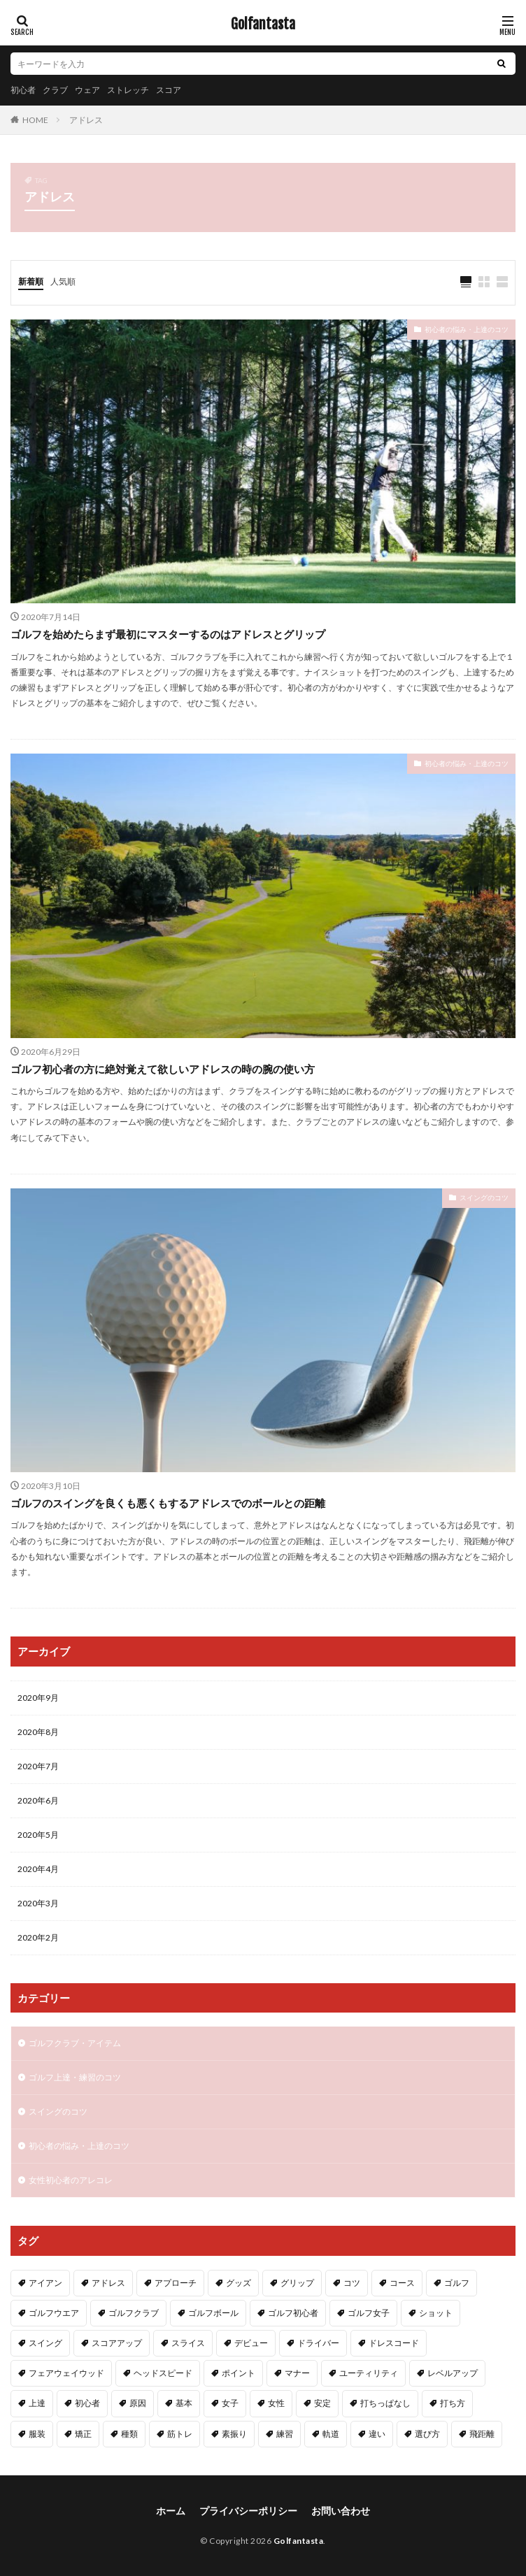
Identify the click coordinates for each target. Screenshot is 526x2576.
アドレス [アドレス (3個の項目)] (108, 2283)
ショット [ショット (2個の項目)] (436, 2313)
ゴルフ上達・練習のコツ (75, 2077)
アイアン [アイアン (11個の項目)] (45, 2283)
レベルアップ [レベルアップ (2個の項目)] (452, 2373)
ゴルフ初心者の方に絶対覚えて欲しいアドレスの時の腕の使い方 (162, 1069)
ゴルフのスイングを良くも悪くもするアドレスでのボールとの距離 (167, 1503)
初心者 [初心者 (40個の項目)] (87, 2403)
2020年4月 (38, 1869)
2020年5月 (38, 1834)
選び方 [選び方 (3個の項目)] (427, 2434)
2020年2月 (38, 1937)
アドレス (86, 120)
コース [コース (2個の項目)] (402, 2283)
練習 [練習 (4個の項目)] (284, 2434)
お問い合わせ (340, 2511)
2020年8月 (38, 1732)
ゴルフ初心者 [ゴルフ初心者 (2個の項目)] (293, 2313)
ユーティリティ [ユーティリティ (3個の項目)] (368, 2373)
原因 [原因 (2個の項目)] (137, 2403)
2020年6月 (38, 1800)
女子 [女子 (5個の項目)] (230, 2403)
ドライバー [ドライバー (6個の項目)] (318, 2343)
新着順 (30, 281)
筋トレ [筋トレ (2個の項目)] (179, 2434)
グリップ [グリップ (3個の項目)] (297, 2283)
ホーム (170, 2511)
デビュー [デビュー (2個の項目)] (251, 2343)
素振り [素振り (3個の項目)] (234, 2434)
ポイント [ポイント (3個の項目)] (238, 2373)
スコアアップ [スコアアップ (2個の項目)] (117, 2343)
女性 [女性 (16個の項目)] (276, 2403)
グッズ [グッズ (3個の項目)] (238, 2283)
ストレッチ (128, 90)
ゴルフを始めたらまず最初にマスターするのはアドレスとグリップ (167, 634)
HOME (35, 119)
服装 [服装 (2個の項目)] (37, 2434)
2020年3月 (38, 1903)
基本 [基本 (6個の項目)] (184, 2403)
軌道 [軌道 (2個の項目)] (330, 2434)
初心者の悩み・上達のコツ (467, 329)
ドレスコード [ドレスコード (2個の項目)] (394, 2343)
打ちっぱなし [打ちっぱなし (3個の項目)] (385, 2403)
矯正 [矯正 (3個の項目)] (83, 2434)
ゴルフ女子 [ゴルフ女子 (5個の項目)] (369, 2313)
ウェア (87, 90)
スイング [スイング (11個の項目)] (45, 2343)
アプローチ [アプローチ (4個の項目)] (176, 2283)
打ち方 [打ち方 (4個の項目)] (452, 2403)
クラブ (55, 90)
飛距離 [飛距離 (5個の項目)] (482, 2434)
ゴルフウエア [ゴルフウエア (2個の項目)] (54, 2313)
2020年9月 (38, 1697)
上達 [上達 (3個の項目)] (37, 2403)
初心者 (23, 90)
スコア (168, 90)
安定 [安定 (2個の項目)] (322, 2403)
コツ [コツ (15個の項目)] (351, 2283)
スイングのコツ (484, 1197)
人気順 (63, 281)
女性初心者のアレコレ (71, 2180)
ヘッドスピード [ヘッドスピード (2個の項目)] (163, 2373)
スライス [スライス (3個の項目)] (188, 2343)
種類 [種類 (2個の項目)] (129, 2434)
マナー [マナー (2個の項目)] (297, 2373)
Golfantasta (263, 24)
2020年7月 (38, 1766)
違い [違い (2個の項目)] (377, 2434)
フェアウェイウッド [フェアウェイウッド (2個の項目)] (66, 2373)
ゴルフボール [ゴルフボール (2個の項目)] (213, 2313)
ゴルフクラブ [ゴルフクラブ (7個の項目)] (133, 2313)
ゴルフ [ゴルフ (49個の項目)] (456, 2283)
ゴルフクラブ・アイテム (75, 2043)
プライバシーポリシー (248, 2511)
